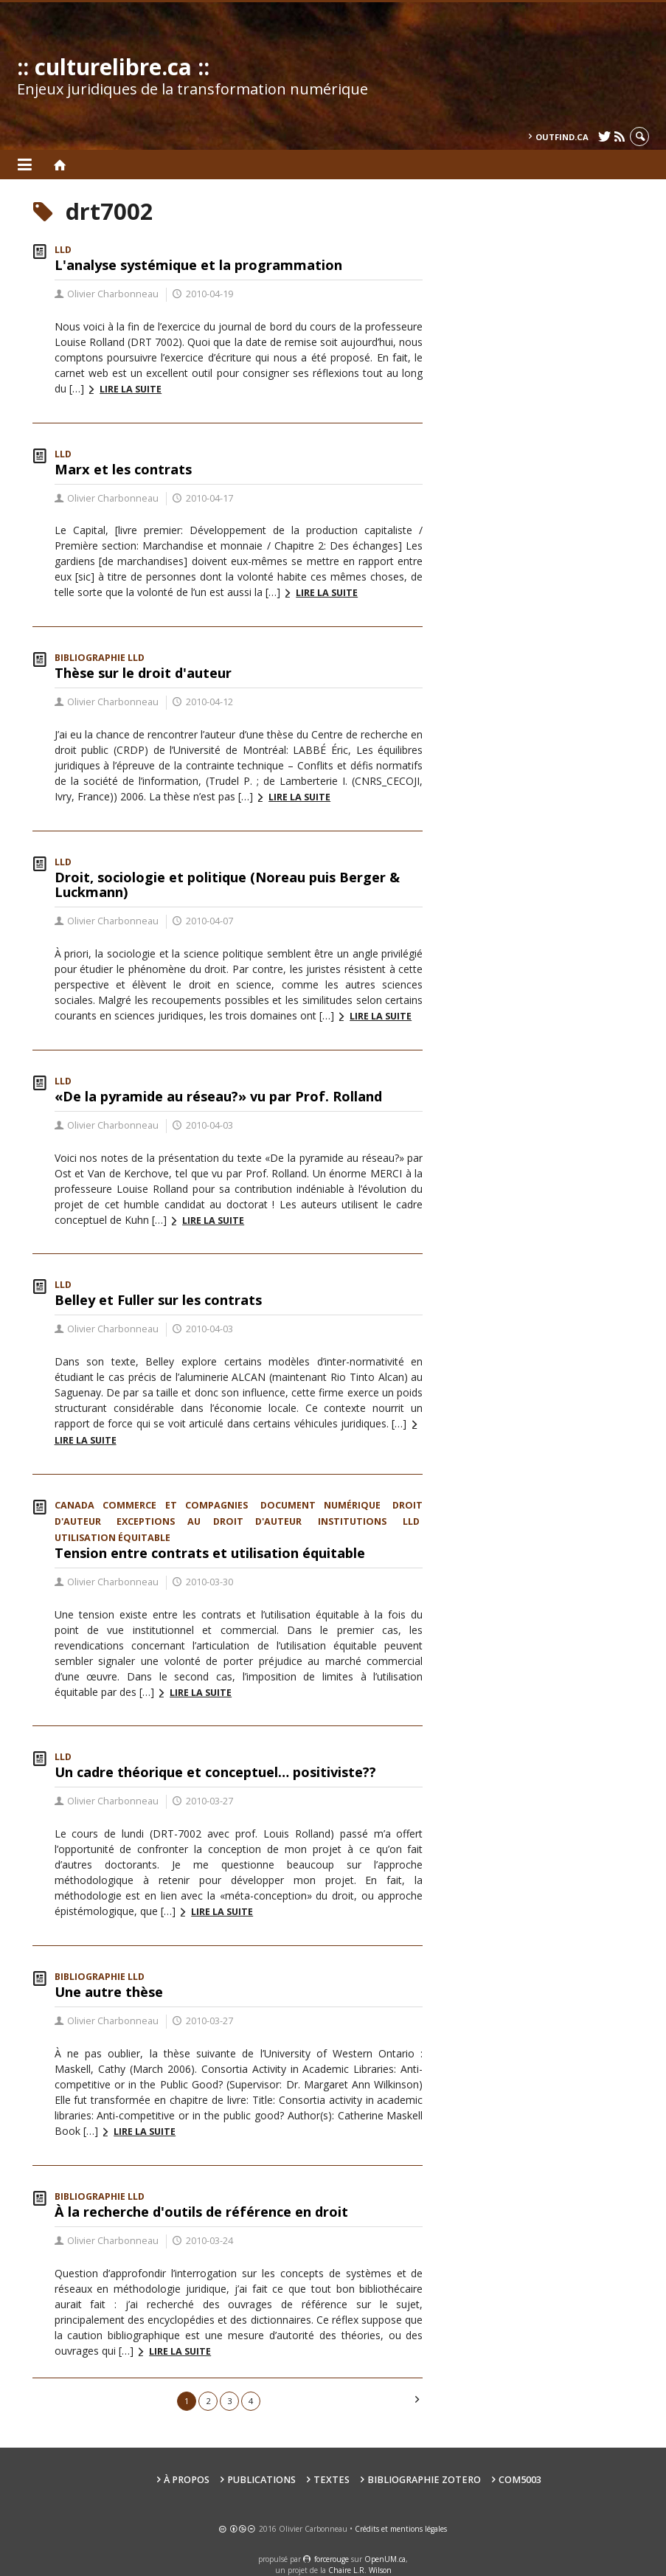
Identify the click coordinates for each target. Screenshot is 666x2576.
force (331, 2559)
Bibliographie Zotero (424, 2479)
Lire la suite (131, 389)
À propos (186, 2479)
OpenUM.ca (385, 2559)
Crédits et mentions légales (401, 2529)
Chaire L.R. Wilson (360, 2570)
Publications (261, 2479)
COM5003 (520, 2479)
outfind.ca (562, 136)
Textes (331, 2479)
